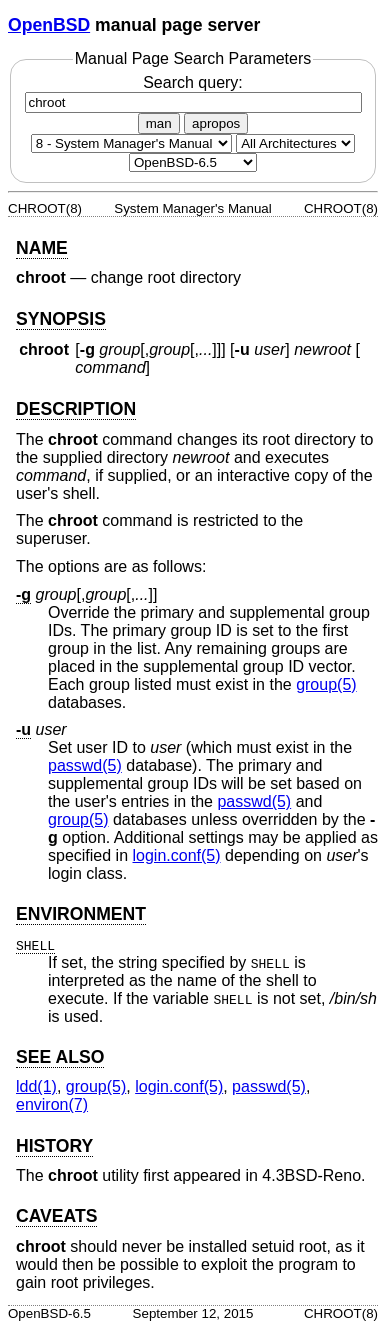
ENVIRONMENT (81, 914)
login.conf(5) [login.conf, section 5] (177, 855)
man (159, 123)
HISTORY (54, 1146)
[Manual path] (193, 162)
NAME (42, 248)
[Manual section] (131, 143)
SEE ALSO (60, 1057)
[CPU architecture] (295, 143)
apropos (216, 123)
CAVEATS (56, 1216)
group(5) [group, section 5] (326, 684)
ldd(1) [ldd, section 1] (36, 1086)
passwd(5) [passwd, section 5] (85, 765)
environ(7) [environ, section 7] (52, 1104)
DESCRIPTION (76, 409)
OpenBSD (49, 25)
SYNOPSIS (61, 319)
